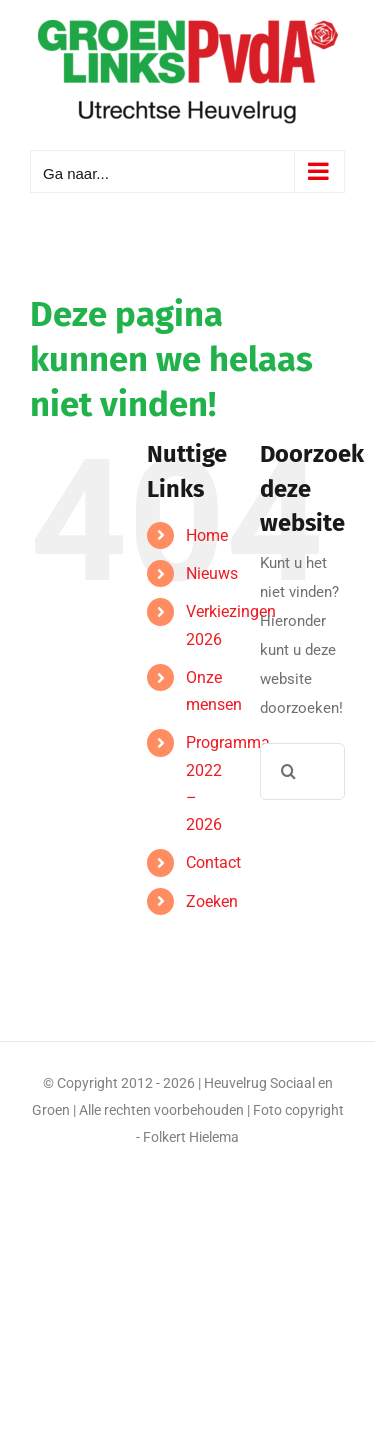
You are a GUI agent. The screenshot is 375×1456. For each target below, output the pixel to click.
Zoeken (212, 901)
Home (207, 535)
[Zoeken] (288, 771)
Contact (213, 862)
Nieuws (212, 573)
